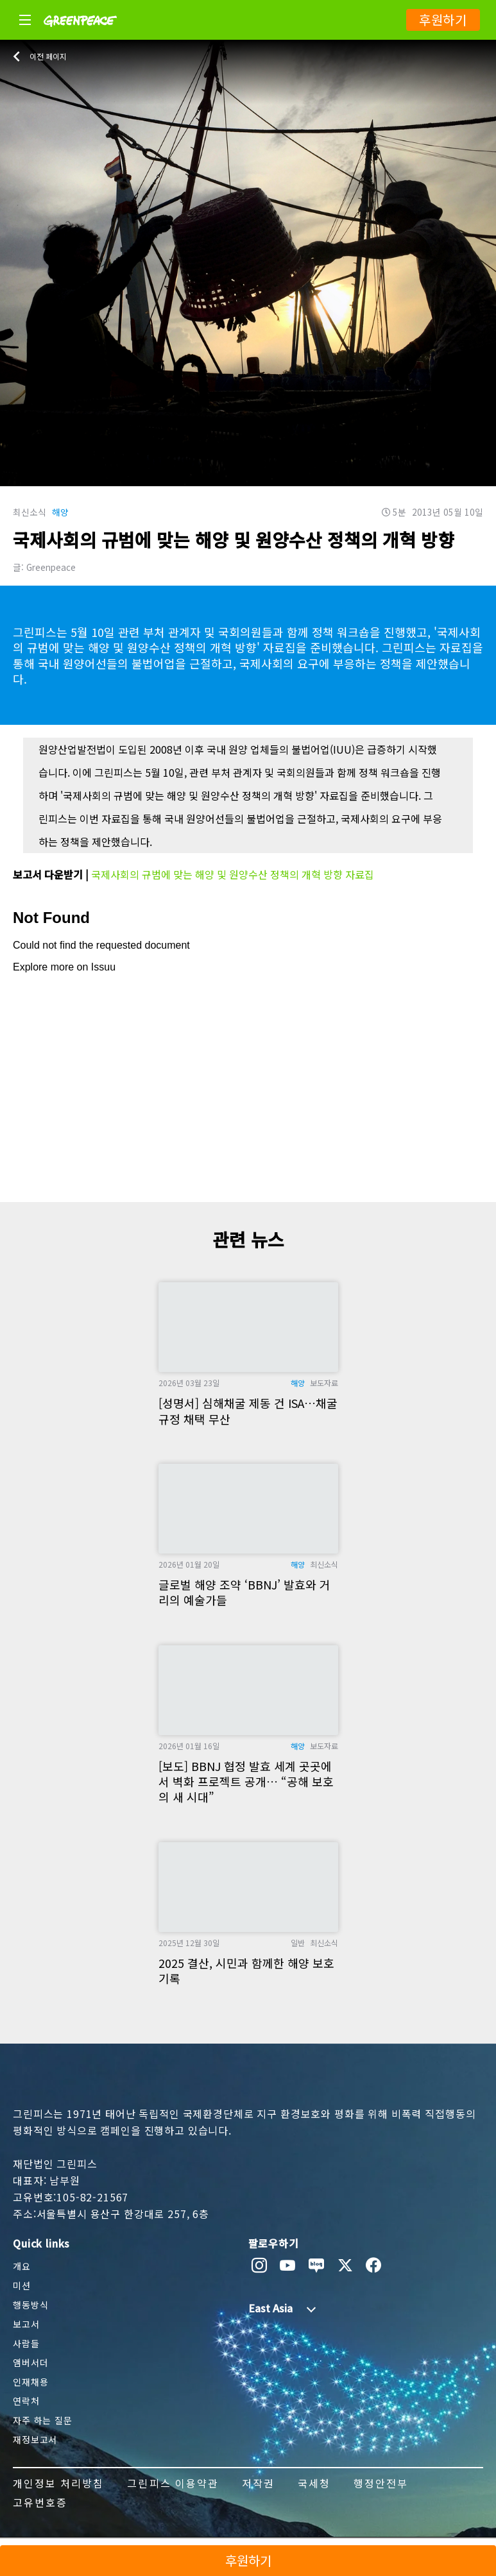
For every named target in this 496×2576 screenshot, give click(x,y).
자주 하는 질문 (43, 2420)
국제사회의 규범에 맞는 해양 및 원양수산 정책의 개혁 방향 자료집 (232, 874)
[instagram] (259, 2265)
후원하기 (443, 19)
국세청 (314, 2483)
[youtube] (288, 2265)
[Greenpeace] (80, 35)
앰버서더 (30, 2362)
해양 (60, 511)
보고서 (26, 2324)
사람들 (26, 2343)
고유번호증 (40, 2502)
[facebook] (374, 2265)
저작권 (258, 2483)
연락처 (26, 2400)
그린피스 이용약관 (172, 2483)
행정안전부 (381, 2483)
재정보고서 (35, 2439)
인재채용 (30, 2381)
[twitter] (345, 2265)
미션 (22, 2285)
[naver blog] (316, 2265)
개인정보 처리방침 (58, 2483)
